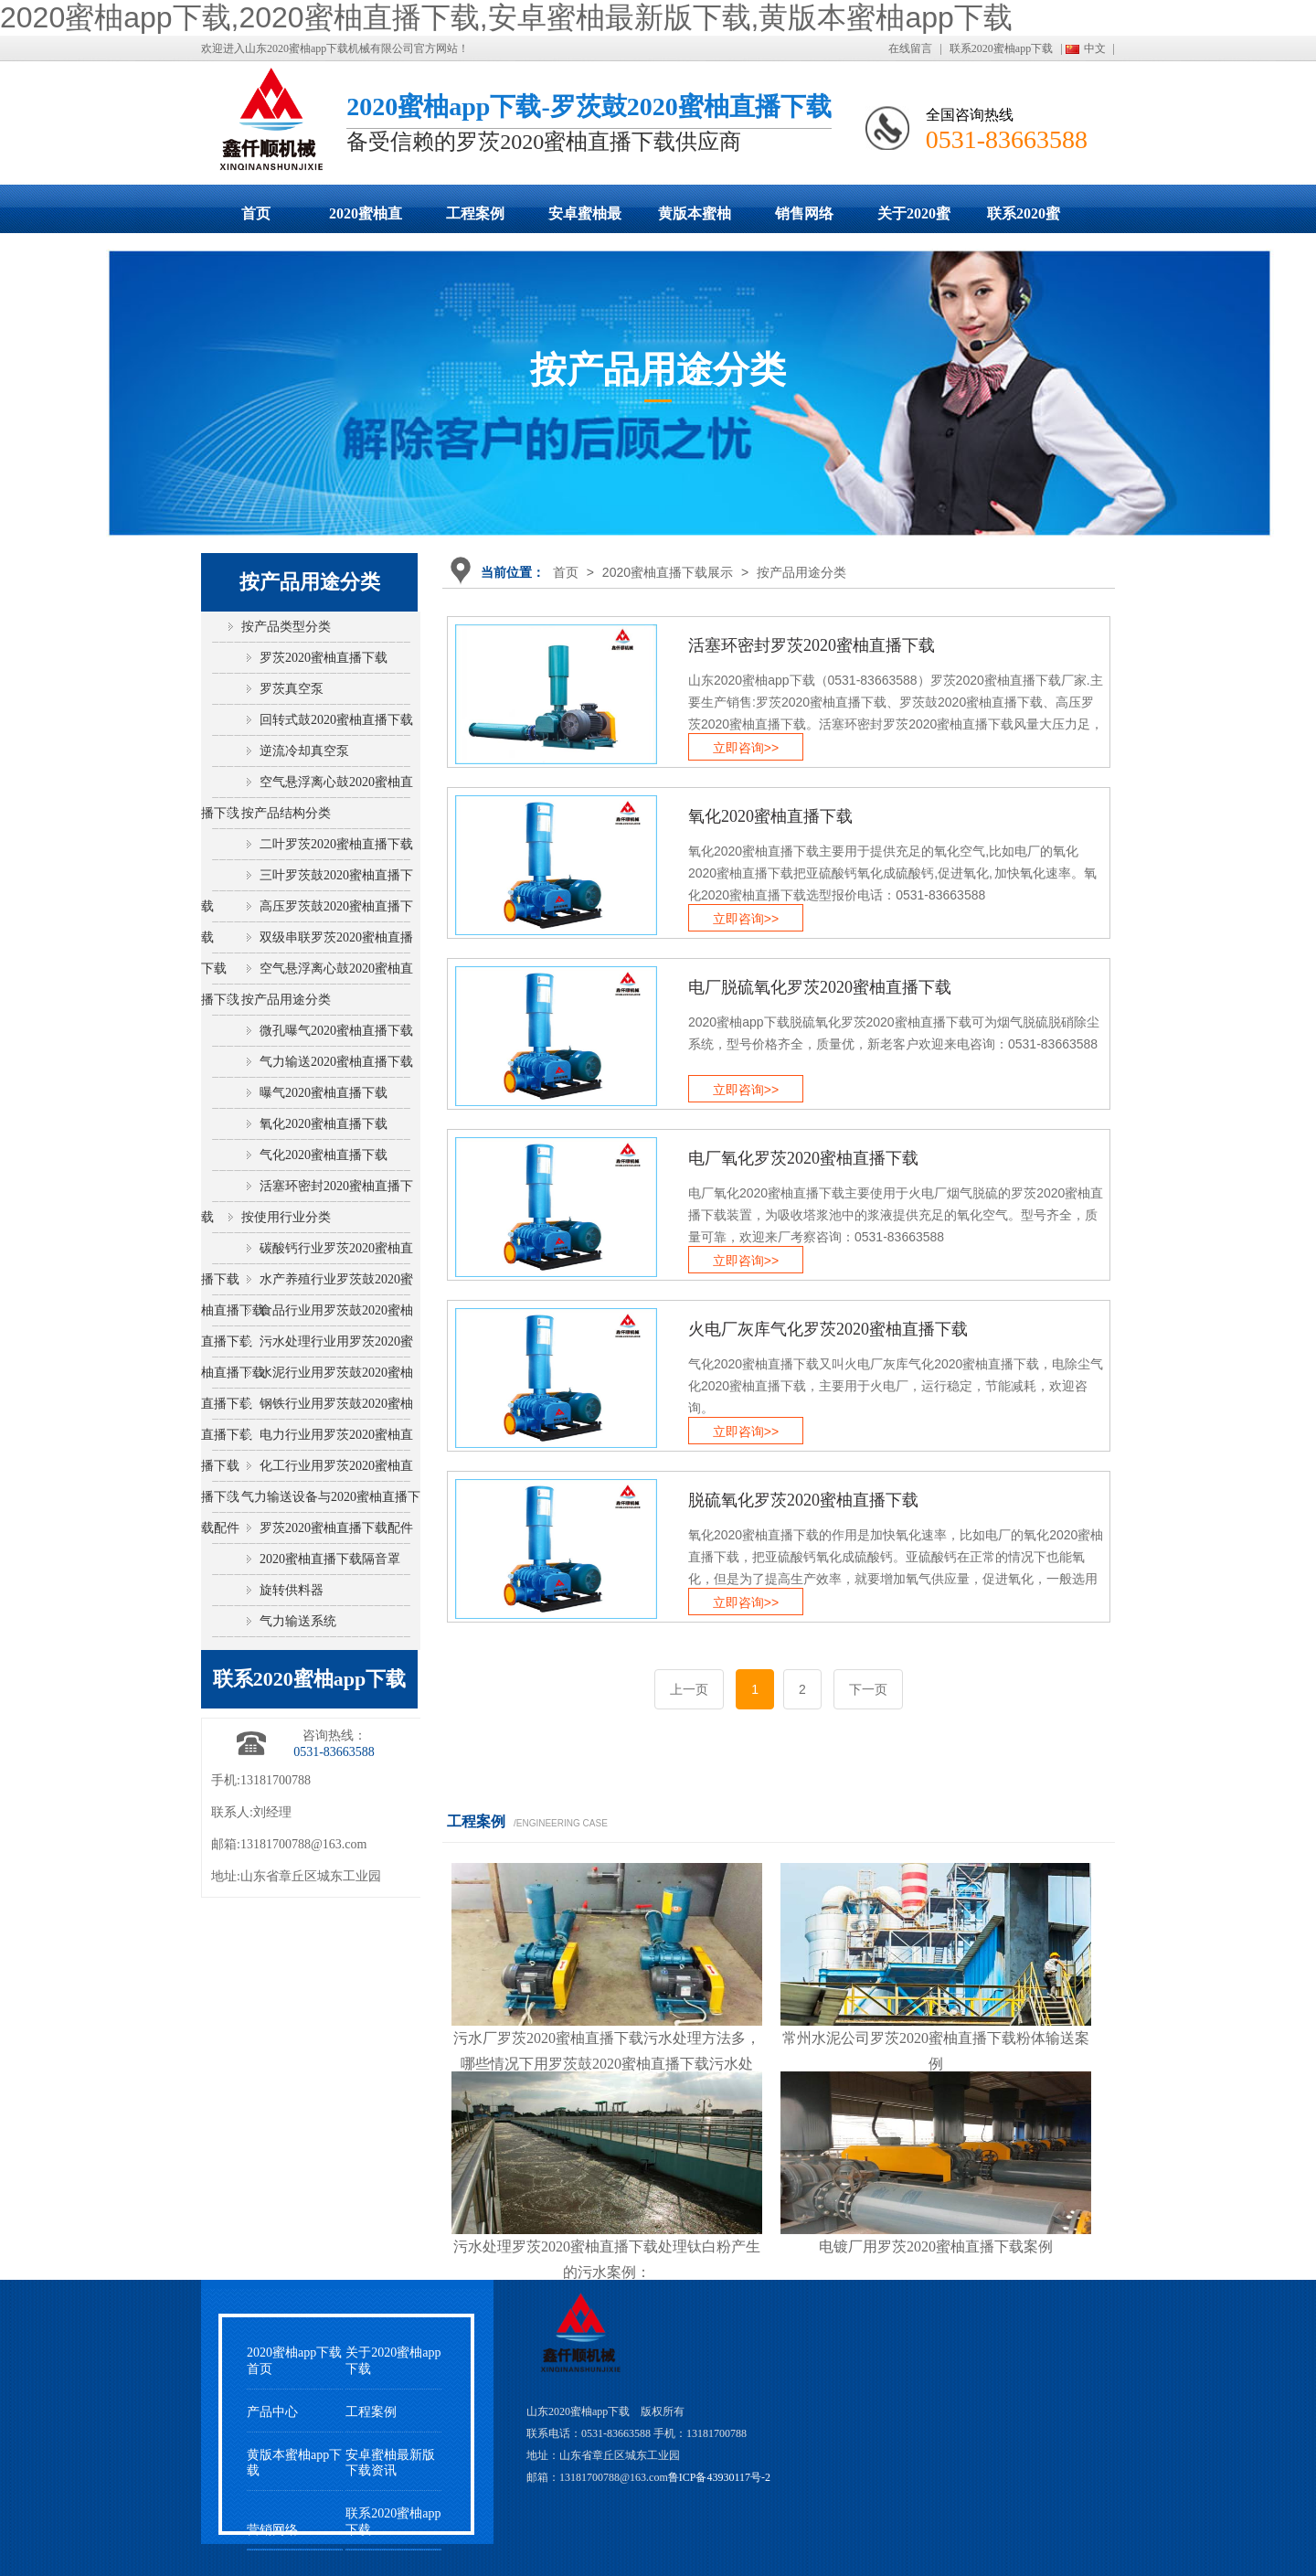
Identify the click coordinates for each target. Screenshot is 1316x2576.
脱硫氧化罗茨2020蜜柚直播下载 (803, 1500)
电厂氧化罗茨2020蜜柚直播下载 (803, 1158)
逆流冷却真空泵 (304, 751)
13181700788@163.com (303, 1844)
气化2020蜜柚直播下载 (323, 1155)
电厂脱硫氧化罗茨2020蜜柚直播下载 (819, 987)
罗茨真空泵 (292, 689)
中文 (1095, 48)
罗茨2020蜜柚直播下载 (323, 658)
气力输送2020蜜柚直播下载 (336, 1062)
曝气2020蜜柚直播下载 (323, 1093)
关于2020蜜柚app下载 (913, 219)
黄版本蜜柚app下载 (694, 219)
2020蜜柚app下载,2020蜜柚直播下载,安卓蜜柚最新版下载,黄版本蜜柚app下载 (506, 17)
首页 (256, 213)
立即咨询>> (746, 747)
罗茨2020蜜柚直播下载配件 (336, 1528)
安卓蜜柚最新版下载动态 (584, 219)
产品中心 (272, 2412)
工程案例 (475, 213)
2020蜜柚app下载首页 (294, 2360)
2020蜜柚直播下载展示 (365, 219)
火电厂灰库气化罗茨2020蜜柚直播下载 (828, 1329)
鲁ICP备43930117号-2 (719, 2477)
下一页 (868, 1689)
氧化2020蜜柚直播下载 (770, 816)
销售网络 (804, 213)
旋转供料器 (292, 1590)
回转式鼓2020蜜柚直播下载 (336, 720)
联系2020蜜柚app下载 (1001, 48)
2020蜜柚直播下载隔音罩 (330, 1559)
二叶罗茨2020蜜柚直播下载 (336, 844)
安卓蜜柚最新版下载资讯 (390, 2462)
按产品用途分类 (801, 572)
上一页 (689, 1689)
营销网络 (272, 2530)
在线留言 (910, 48)
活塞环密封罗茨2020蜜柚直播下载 (811, 645)
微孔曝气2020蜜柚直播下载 (336, 1031)
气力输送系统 (298, 1621)
